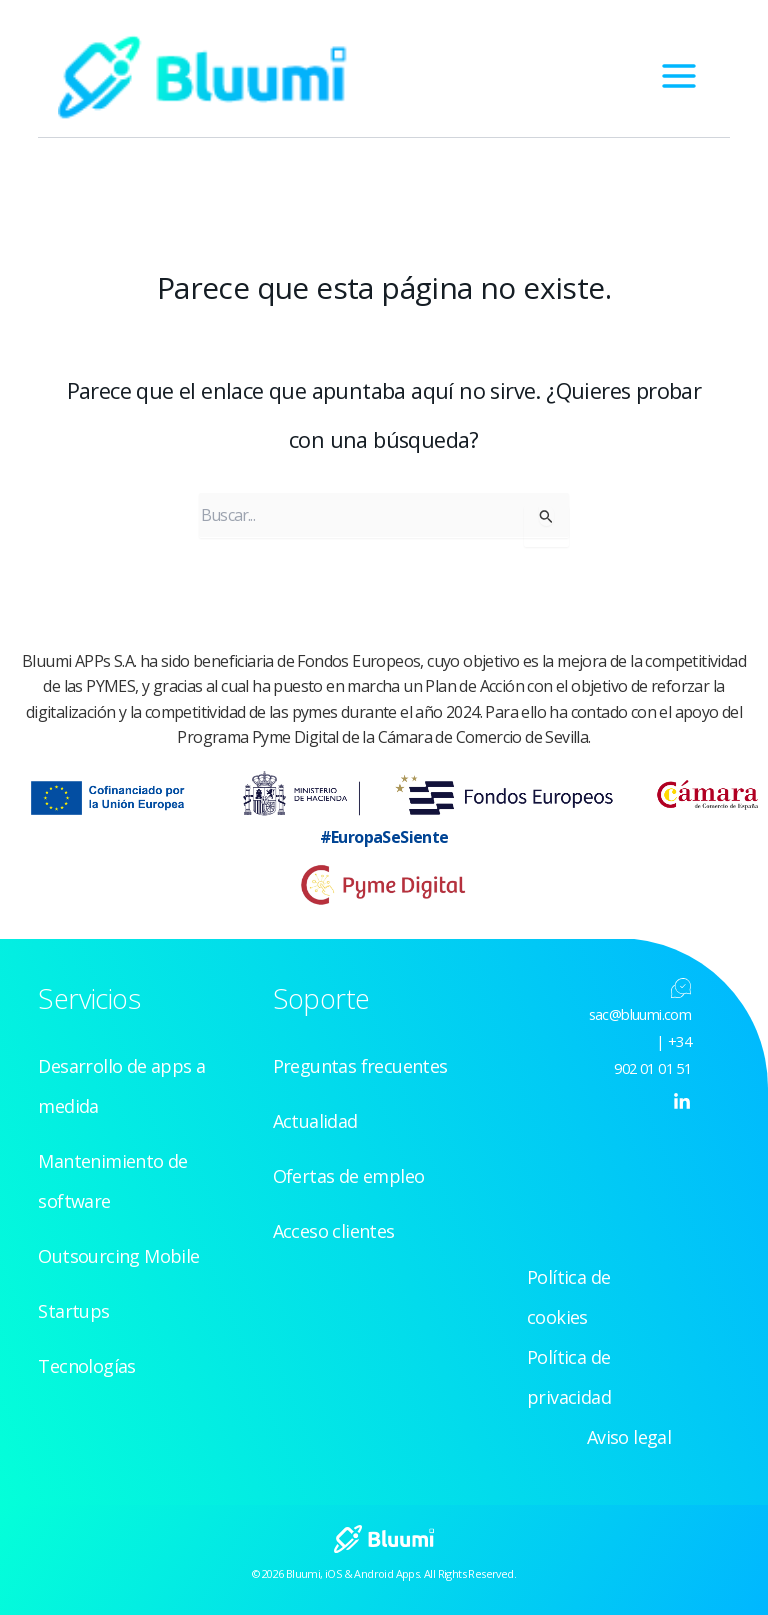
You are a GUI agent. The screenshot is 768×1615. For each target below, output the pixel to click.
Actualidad (315, 1121)
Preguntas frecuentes (360, 1066)
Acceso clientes (334, 1231)
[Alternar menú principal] (679, 76)
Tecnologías (86, 1366)
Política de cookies (568, 1297)
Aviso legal (629, 1437)
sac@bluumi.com (640, 1014)
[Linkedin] (682, 1102)
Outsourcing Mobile (118, 1256)
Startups (73, 1311)
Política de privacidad (569, 1377)
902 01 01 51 (652, 1068)
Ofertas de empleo (349, 1176)
